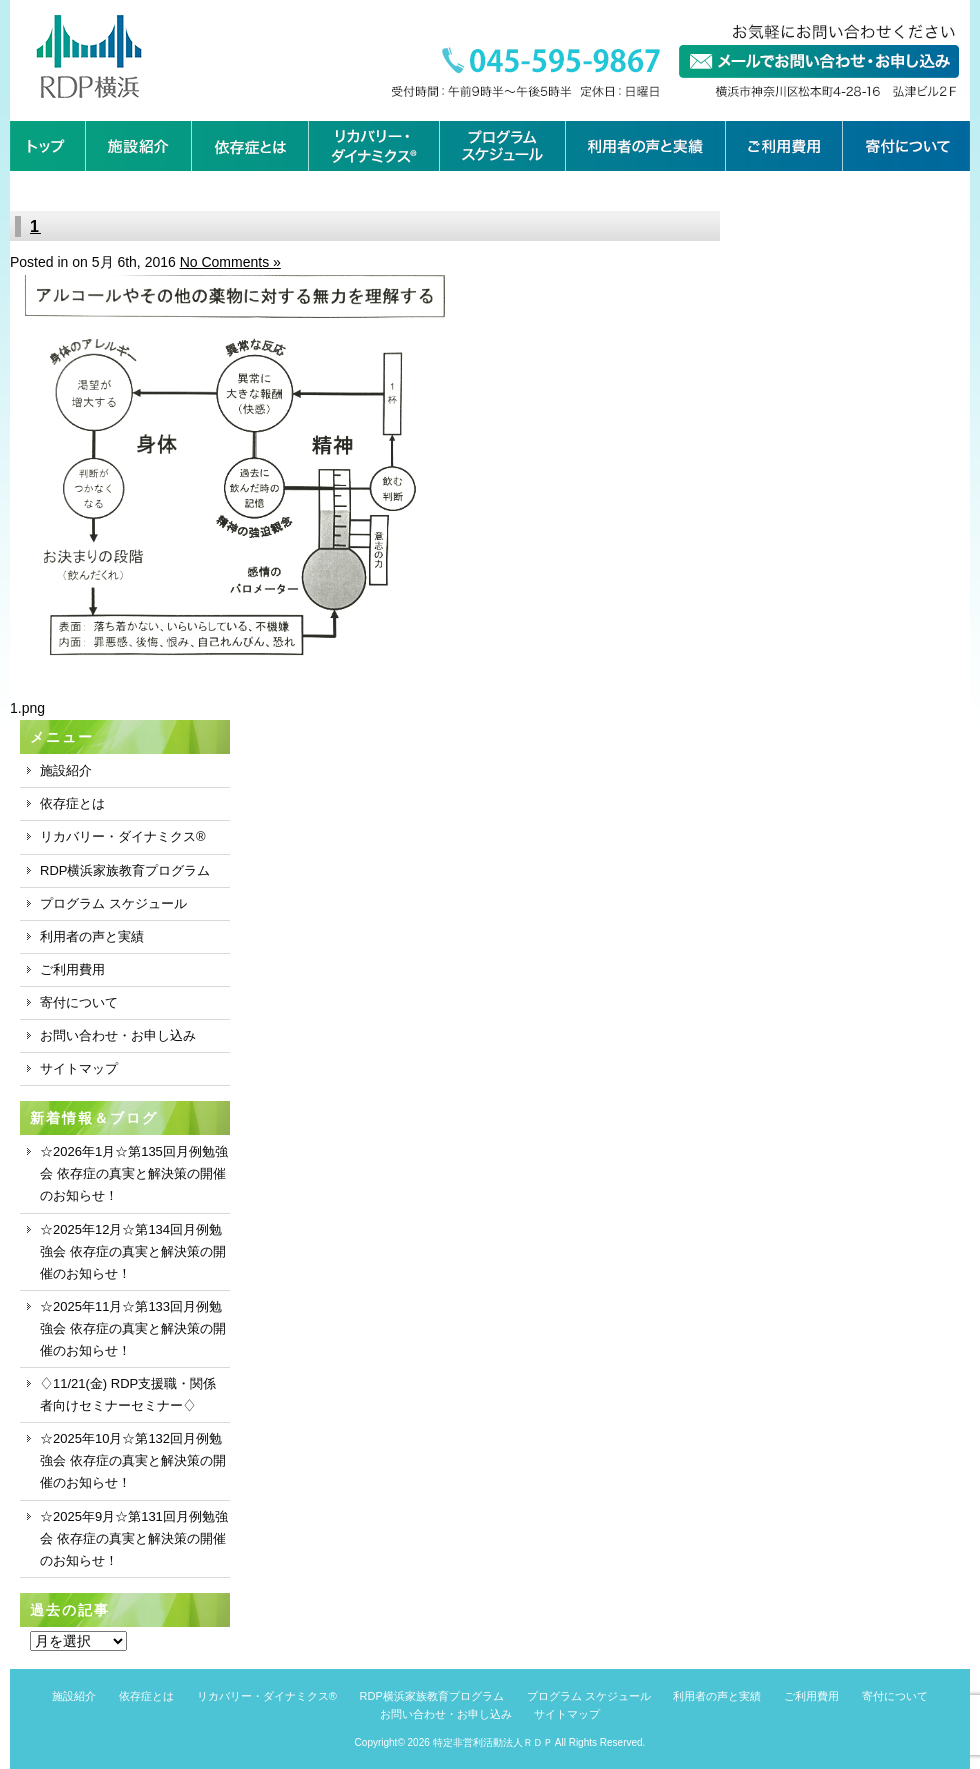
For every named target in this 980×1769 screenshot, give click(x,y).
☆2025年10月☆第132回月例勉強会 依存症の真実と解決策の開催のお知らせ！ (133, 1460)
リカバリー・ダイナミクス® (123, 836)
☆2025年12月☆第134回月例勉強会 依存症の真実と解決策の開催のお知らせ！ (133, 1251)
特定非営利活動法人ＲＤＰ (493, 1742)
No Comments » (230, 262)
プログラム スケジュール (113, 903)
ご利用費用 (72, 969)
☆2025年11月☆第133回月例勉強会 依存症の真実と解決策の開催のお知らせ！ (133, 1328)
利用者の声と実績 (92, 936)
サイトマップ (79, 1068)
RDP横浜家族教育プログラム (125, 870)
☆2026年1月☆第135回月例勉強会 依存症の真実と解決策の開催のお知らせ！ (134, 1173)
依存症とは (72, 803)
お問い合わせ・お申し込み (118, 1035)
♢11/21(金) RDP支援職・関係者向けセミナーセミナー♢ (128, 1394)
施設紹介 (66, 770)
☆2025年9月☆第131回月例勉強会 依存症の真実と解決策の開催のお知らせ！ (134, 1538)
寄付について (79, 1002)
